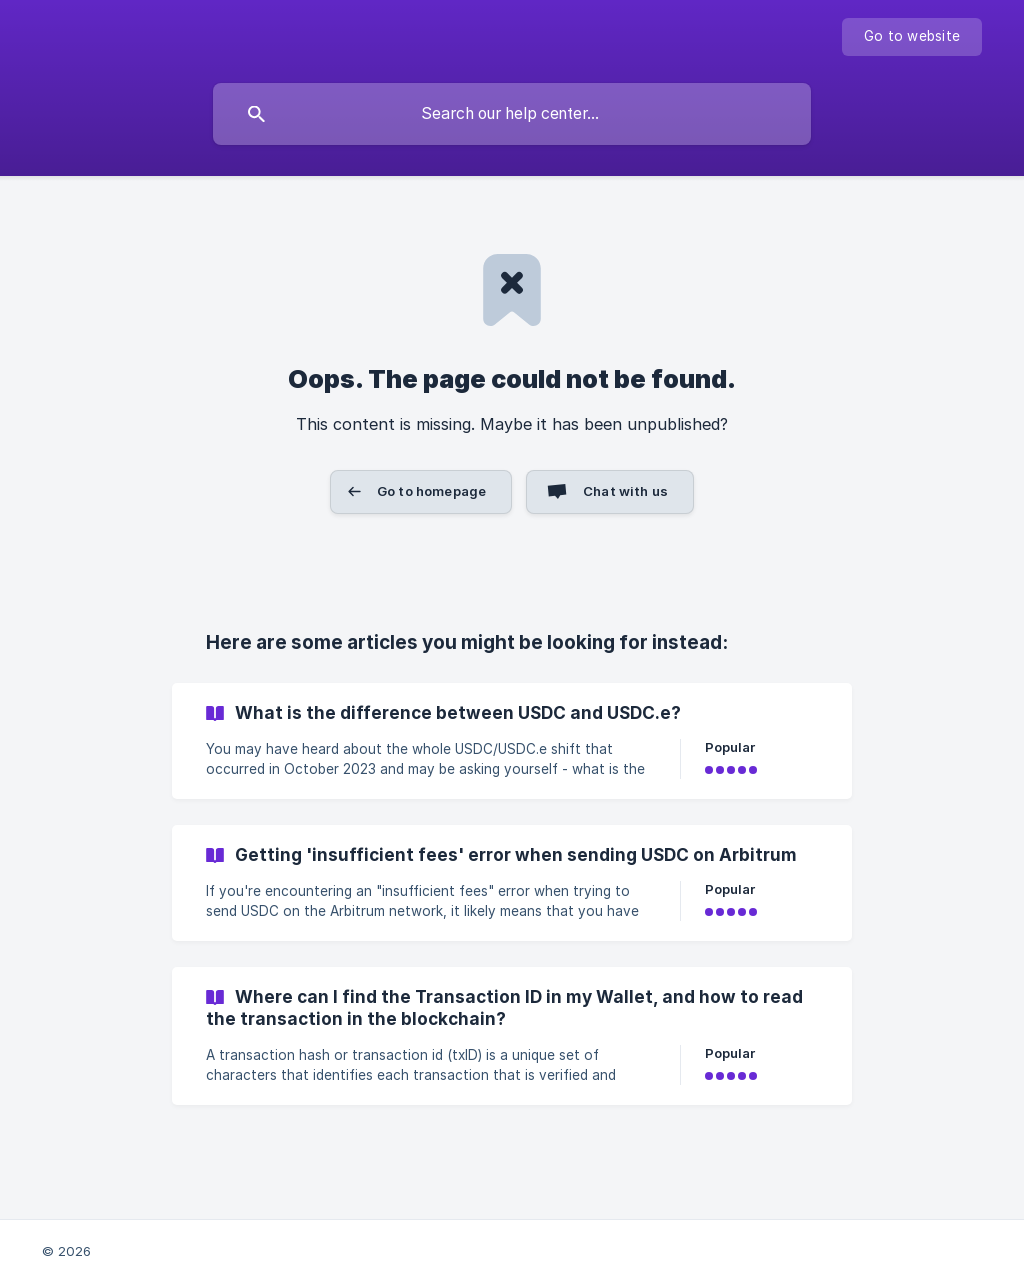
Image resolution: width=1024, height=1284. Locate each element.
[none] (912, 37)
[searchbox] (512, 114)
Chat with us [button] (625, 491)
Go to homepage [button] (431, 491)
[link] (512, 741)
